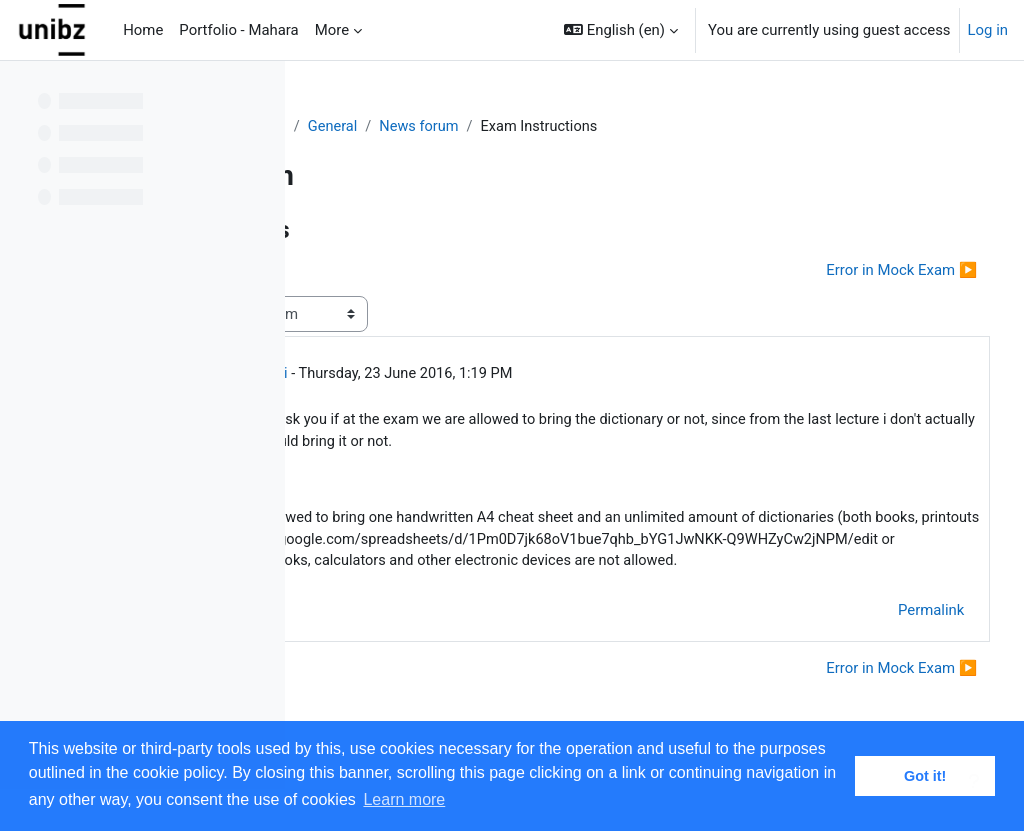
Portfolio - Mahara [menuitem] (238, 30)
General (572, 127)
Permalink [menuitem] (894, 659)
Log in (988, 30)
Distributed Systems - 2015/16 (424, 127)
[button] (621, 30)
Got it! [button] (925, 776)
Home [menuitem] (143, 30)
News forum (660, 127)
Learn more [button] (404, 799)
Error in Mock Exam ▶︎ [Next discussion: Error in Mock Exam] (864, 271)
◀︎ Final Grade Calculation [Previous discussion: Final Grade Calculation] (424, 271)
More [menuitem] (332, 30)
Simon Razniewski (465, 375)
